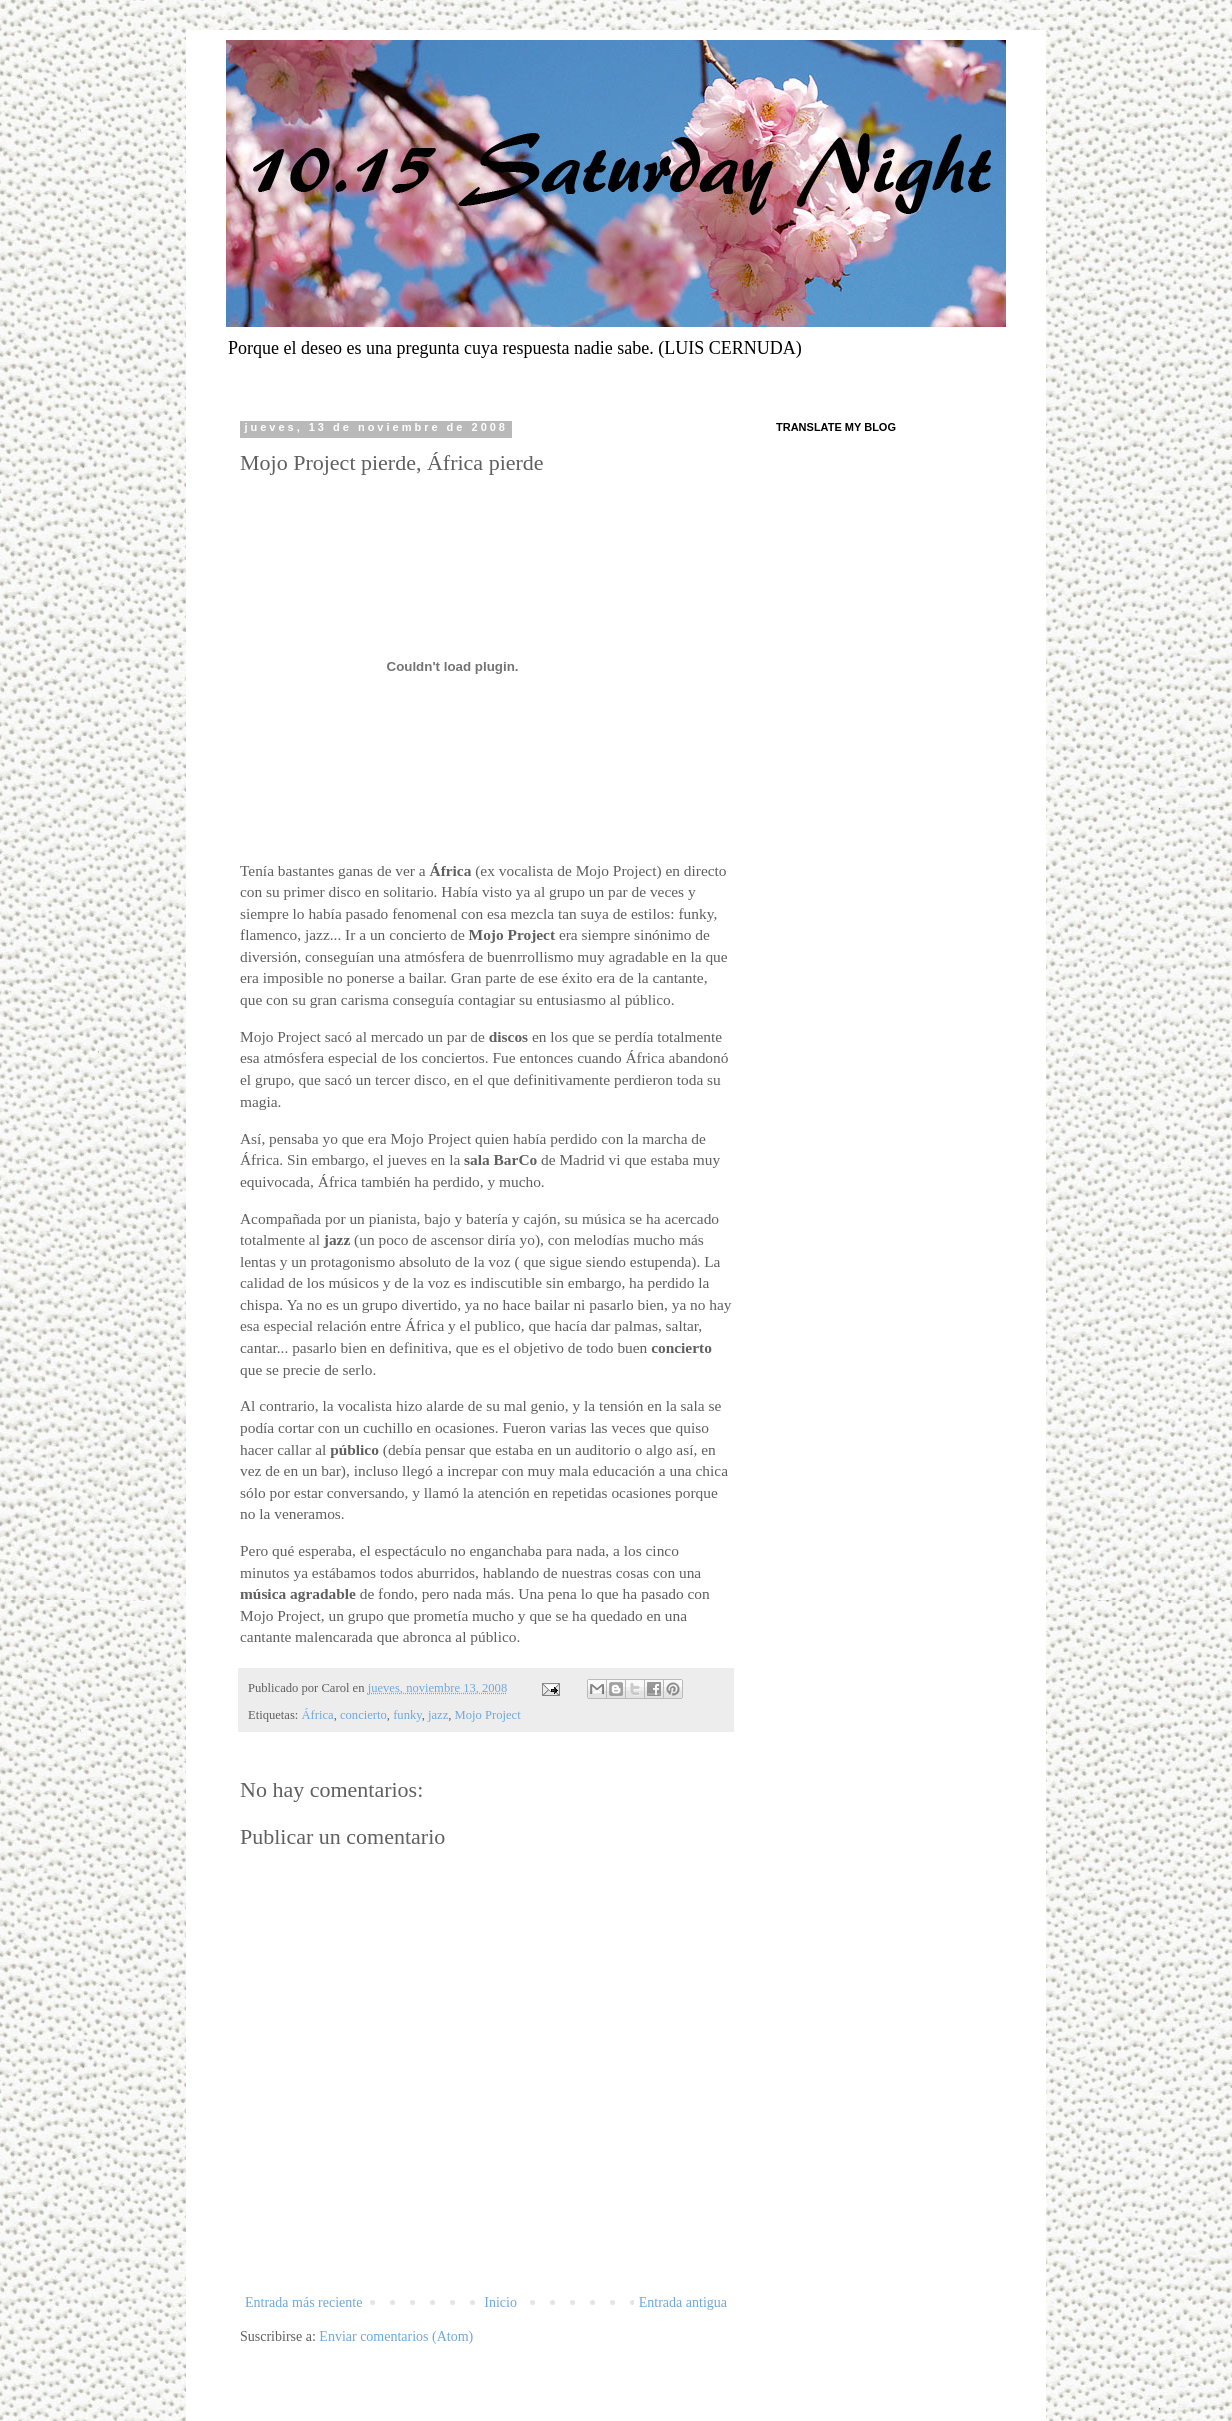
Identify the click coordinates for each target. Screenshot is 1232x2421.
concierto (363, 1715)
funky (407, 1715)
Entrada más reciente (303, 2302)
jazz (438, 1715)
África (318, 1715)
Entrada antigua (683, 2302)
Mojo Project (488, 1715)
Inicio (500, 2302)
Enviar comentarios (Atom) (396, 2336)
